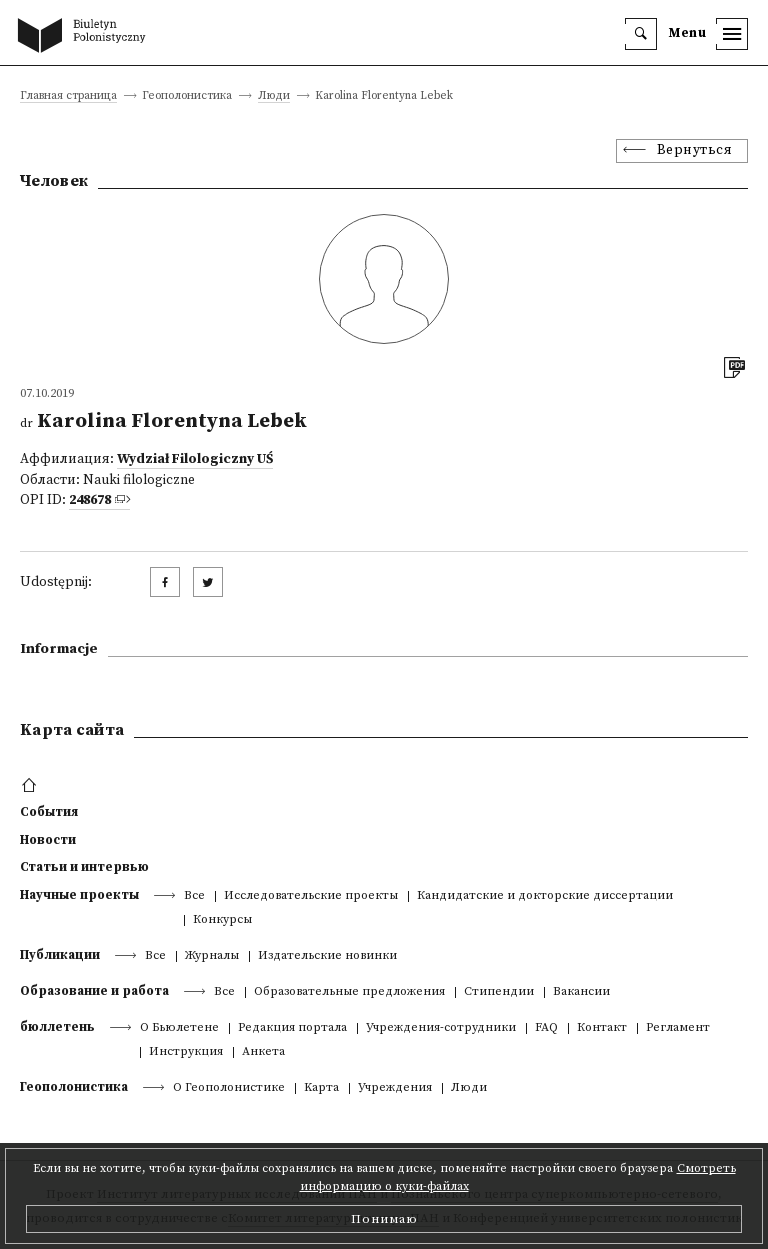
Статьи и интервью (84, 867)
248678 (90, 500)
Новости (48, 840)
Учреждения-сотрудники (441, 1028)
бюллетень (57, 1027)
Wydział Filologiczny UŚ (195, 459)
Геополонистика (74, 1087)
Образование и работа (94, 991)
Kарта (321, 1088)
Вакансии (581, 992)
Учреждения (395, 1088)
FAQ (546, 1028)
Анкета (263, 1052)
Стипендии (499, 992)
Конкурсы (222, 920)
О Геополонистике (229, 1088)
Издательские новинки (327, 956)
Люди (274, 96)
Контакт (602, 1028)
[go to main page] (86, 37)
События (49, 812)
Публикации (60, 955)
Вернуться (695, 150)
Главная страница (68, 96)
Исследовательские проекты (311, 896)
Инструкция (186, 1052)
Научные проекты (79, 895)
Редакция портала (292, 1028)
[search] (641, 34)
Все (194, 896)
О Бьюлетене (179, 1028)
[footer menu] (31, 786)
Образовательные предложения (349, 992)
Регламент (678, 1028)
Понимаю (384, 1219)
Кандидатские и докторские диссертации (545, 896)
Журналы (212, 956)
